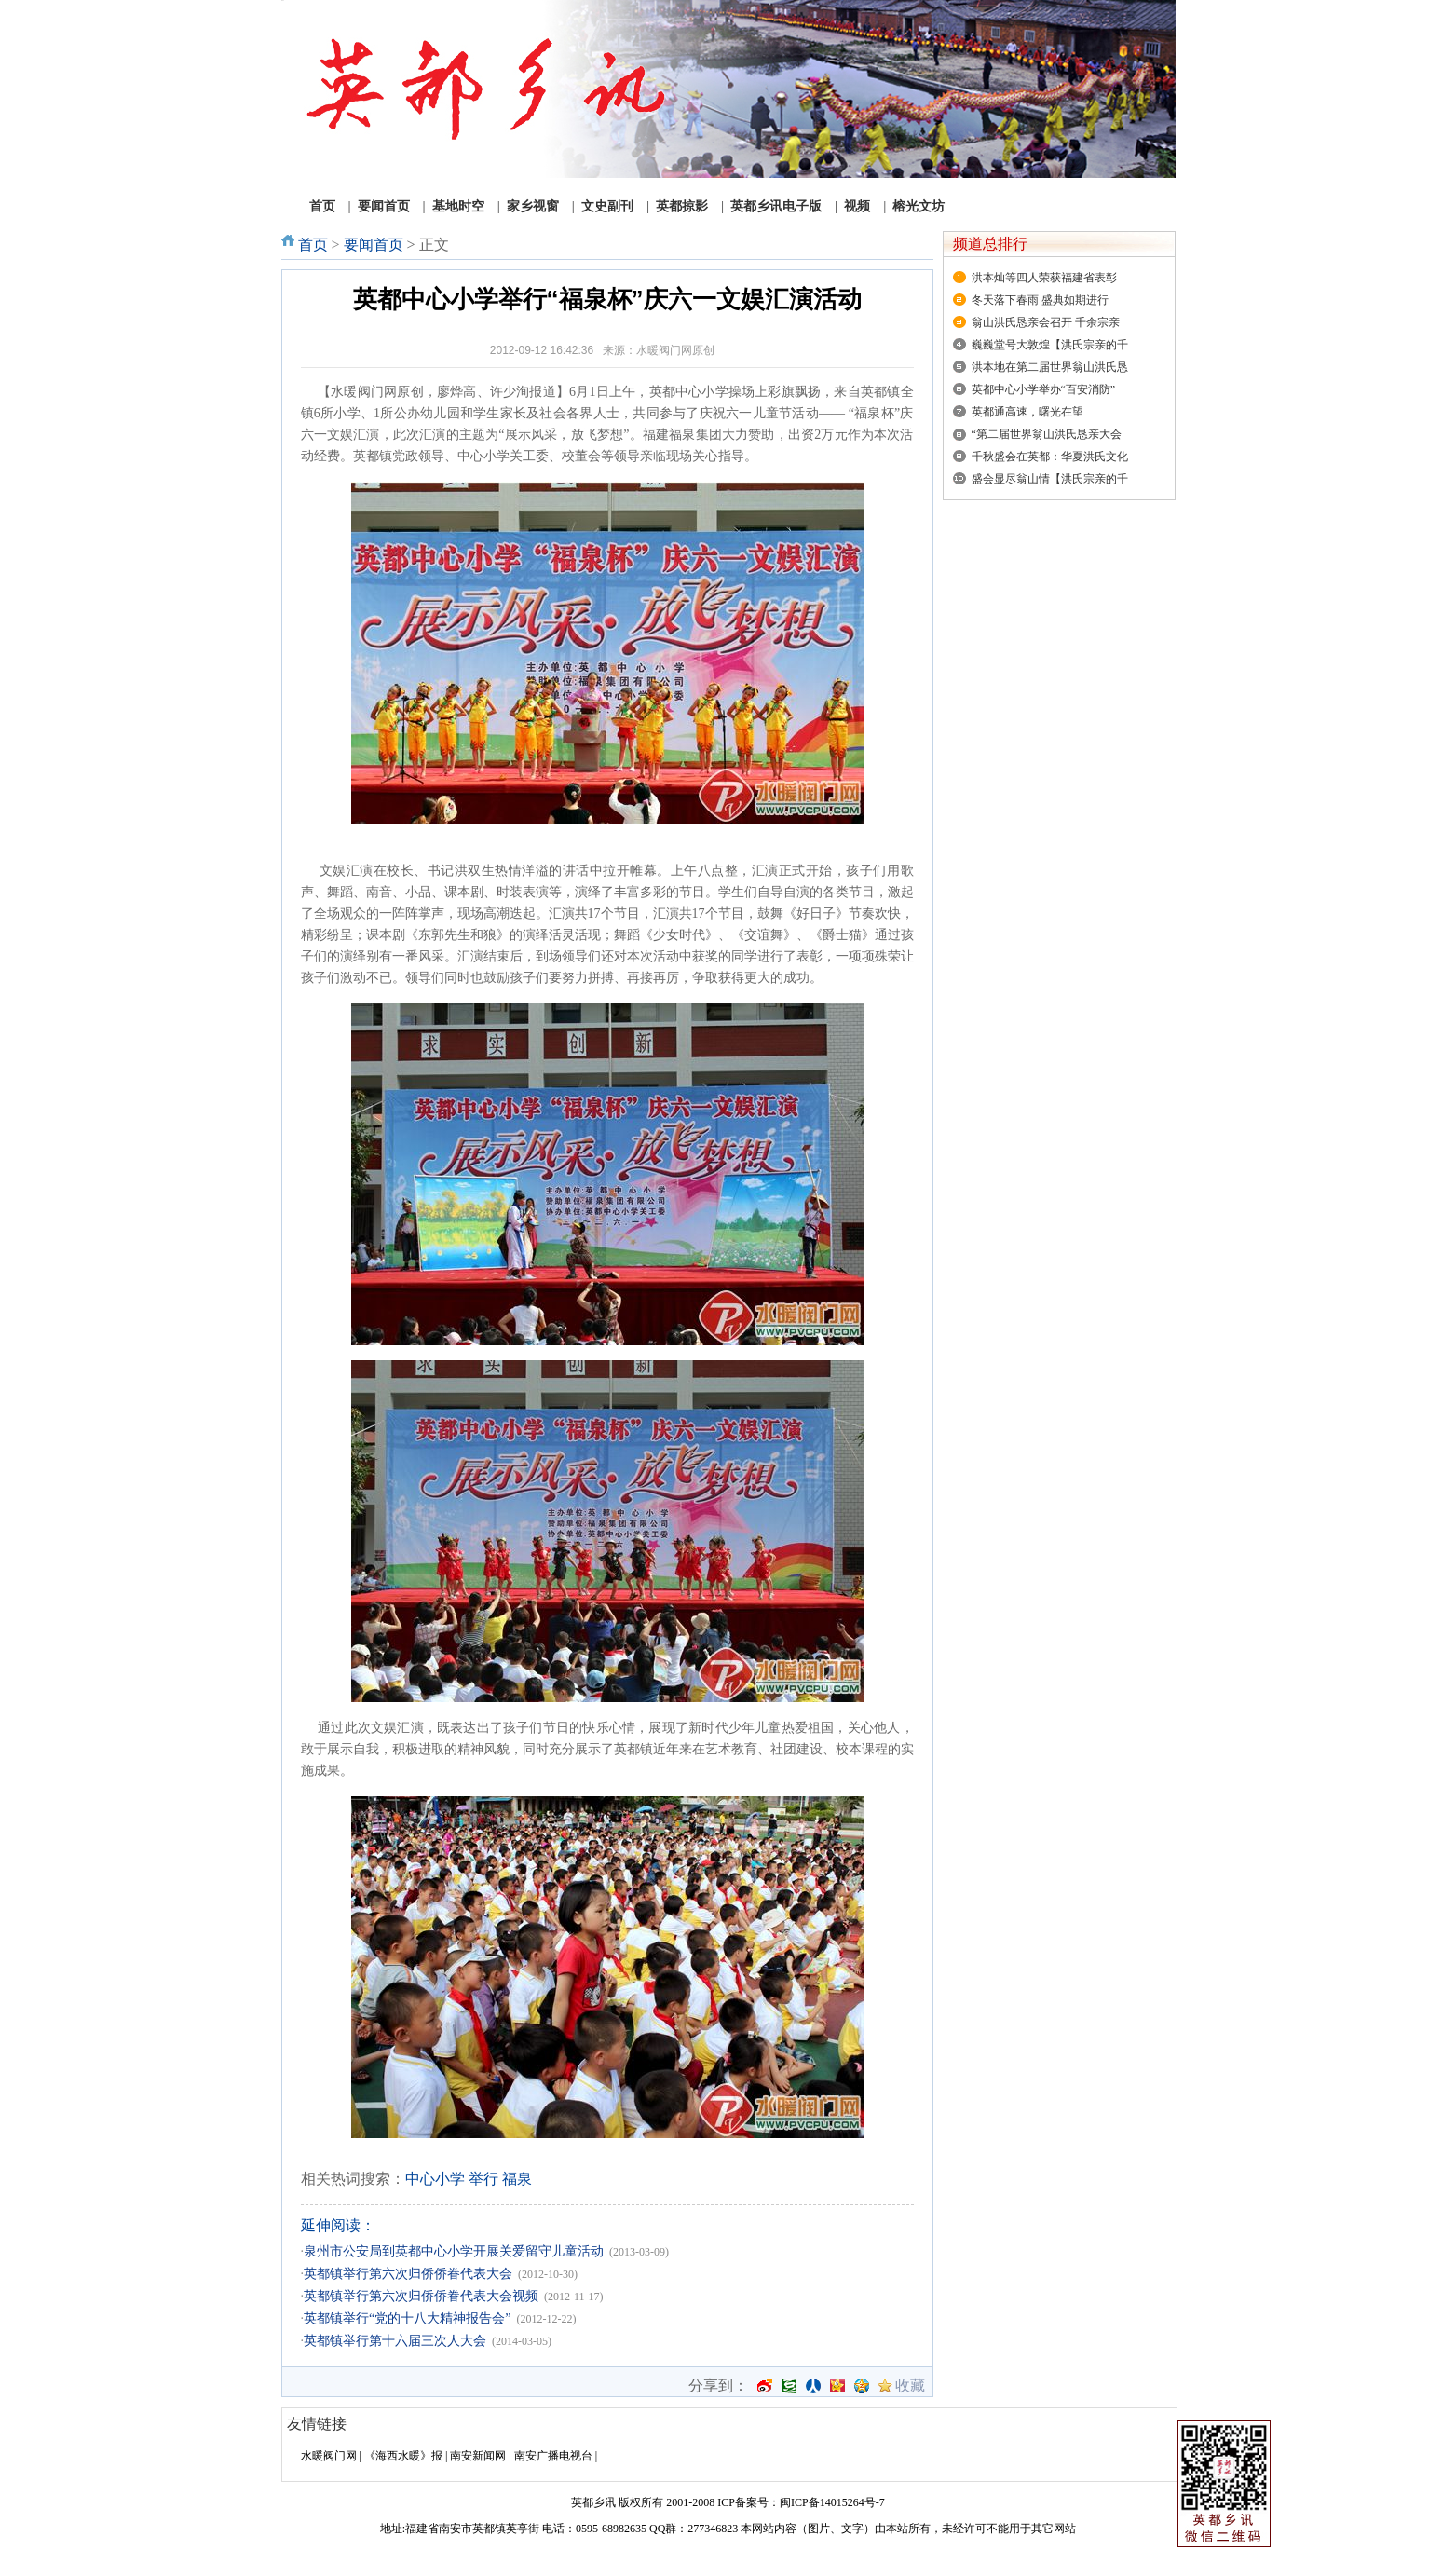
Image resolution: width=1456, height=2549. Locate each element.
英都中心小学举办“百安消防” (1044, 389)
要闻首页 (373, 244)
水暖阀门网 (329, 2455)
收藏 (910, 2386)
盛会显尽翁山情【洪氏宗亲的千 (1050, 478)
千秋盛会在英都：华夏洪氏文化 (1050, 456)
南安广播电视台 (553, 2455)
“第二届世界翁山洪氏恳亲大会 (1047, 434)
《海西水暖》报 (403, 2455)
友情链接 (317, 2424)
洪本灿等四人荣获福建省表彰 (1044, 277)
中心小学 (435, 2179)
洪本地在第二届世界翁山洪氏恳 (1050, 367)
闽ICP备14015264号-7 (832, 2502)
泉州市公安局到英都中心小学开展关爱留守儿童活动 (454, 2251)
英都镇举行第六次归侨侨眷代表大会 (408, 2274)
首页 (313, 244)
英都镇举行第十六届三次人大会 (395, 2341)
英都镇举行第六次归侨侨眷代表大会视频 (421, 2296)
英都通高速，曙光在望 (1027, 411)
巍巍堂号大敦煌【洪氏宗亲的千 (1050, 344)
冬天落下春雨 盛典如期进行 (1040, 300)
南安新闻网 (478, 2455)
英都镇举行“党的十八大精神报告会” (407, 2318)
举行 (483, 2179)
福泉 (517, 2179)
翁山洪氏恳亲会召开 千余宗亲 (1046, 322)
